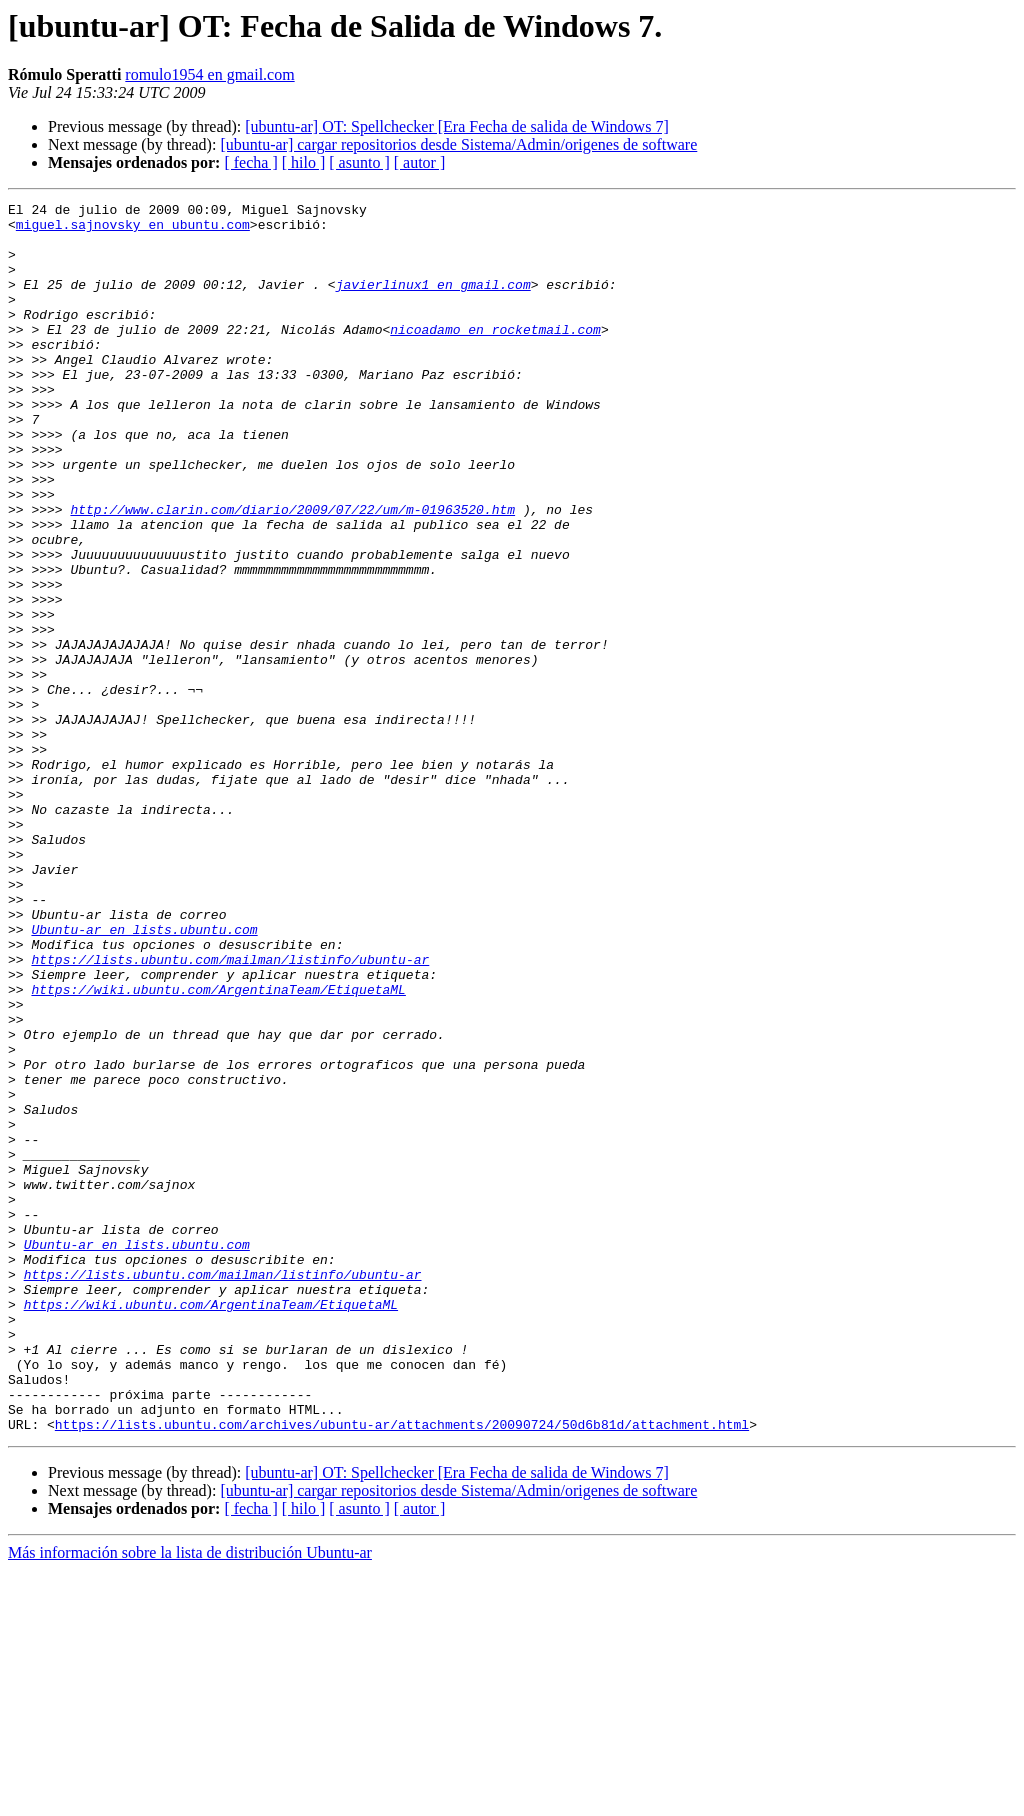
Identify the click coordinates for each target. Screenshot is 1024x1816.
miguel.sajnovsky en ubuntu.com (133, 230)
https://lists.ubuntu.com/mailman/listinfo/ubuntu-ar (230, 1112)
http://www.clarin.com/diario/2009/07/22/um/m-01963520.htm (292, 572)
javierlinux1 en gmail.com (433, 302)
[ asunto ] (359, 162)
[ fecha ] (250, 162)
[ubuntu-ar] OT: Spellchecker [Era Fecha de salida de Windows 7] (456, 126)
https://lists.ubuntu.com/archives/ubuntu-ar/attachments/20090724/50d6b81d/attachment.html (402, 1670)
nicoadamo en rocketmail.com (495, 356)
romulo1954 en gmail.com (209, 74)
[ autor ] (420, 162)
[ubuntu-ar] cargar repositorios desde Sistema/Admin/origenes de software (458, 144)
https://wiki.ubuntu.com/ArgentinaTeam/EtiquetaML (218, 1148)
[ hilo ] (304, 162)
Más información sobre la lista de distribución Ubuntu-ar (190, 1798)
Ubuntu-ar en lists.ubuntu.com (144, 1076)
